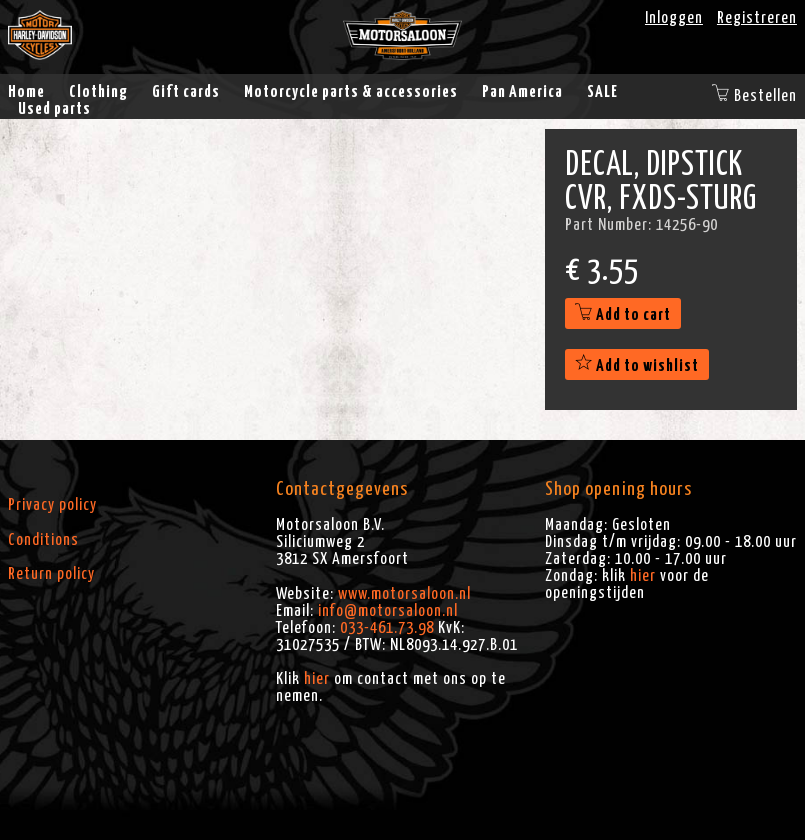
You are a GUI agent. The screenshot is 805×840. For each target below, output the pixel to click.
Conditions (43, 540)
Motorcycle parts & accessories (351, 92)
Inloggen (674, 18)
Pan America (522, 92)
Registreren (757, 18)
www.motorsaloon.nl (404, 594)
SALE (602, 92)
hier (317, 679)
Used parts (54, 109)
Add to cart (623, 315)
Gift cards (186, 92)
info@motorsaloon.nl (388, 611)
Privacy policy (52, 505)
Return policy (51, 574)
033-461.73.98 (387, 628)
